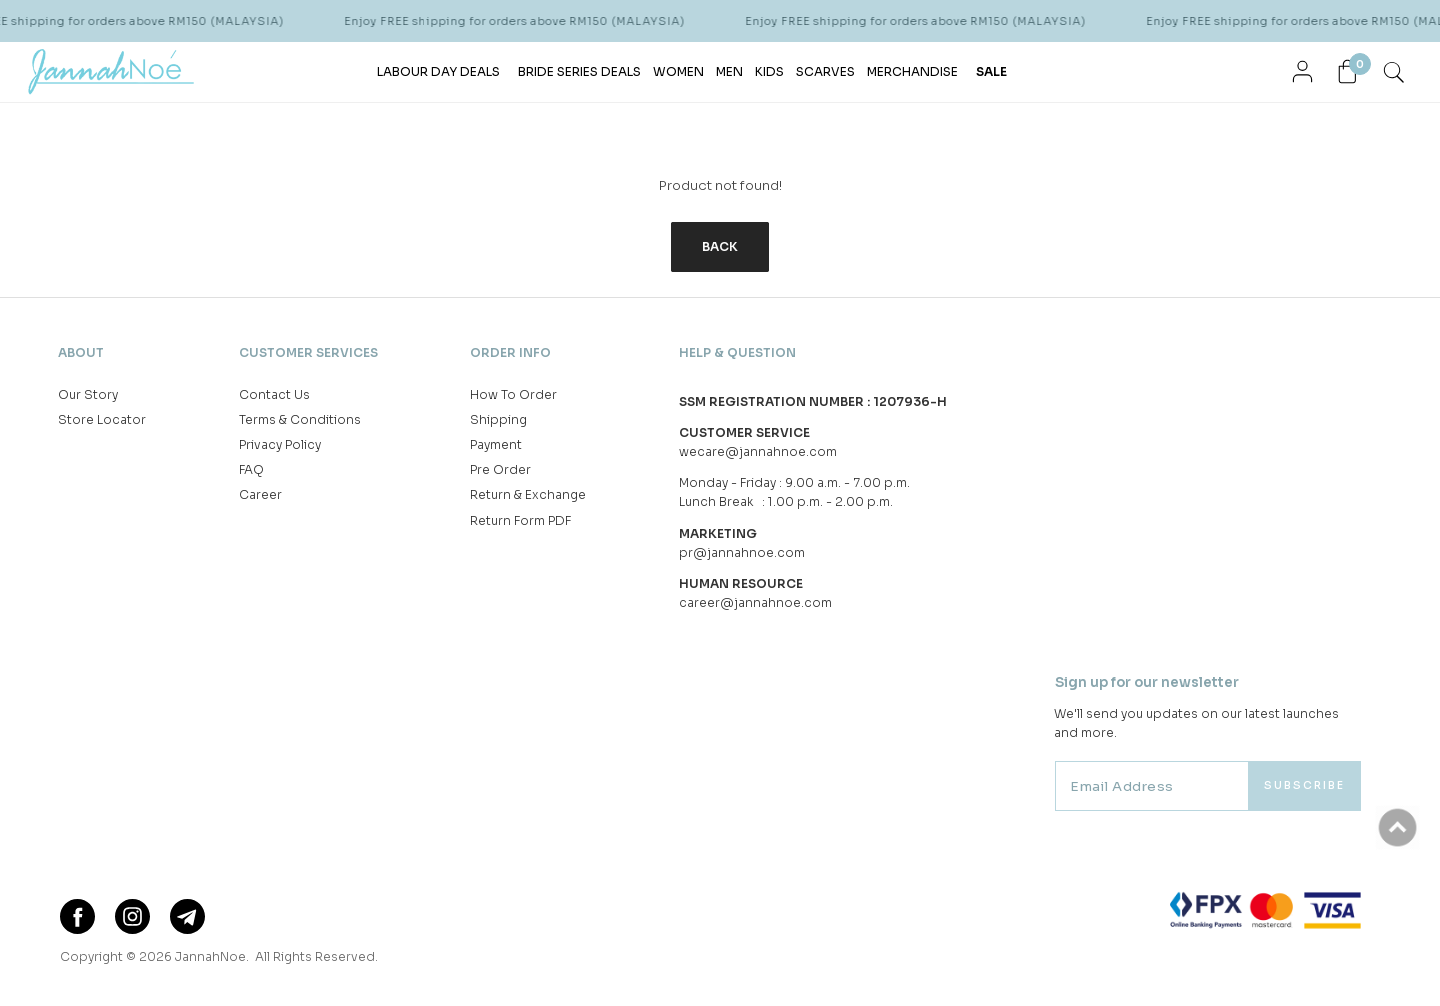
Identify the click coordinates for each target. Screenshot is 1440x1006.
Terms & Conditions (300, 419)
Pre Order (500, 469)
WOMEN (678, 71)
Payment (496, 444)
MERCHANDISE (912, 71)
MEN (729, 71)
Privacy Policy (280, 444)
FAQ (251, 469)
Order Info (510, 352)
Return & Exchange (528, 494)
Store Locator (102, 419)
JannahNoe (210, 956)
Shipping (498, 419)
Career (260, 494)
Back (720, 246)
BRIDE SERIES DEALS (579, 71)
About (81, 352)
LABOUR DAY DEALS (438, 71)
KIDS (769, 71)
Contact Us (274, 394)
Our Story (88, 394)
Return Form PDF (520, 520)
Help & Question (737, 352)
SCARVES (825, 71)
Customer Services (308, 352)
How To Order (513, 394)
